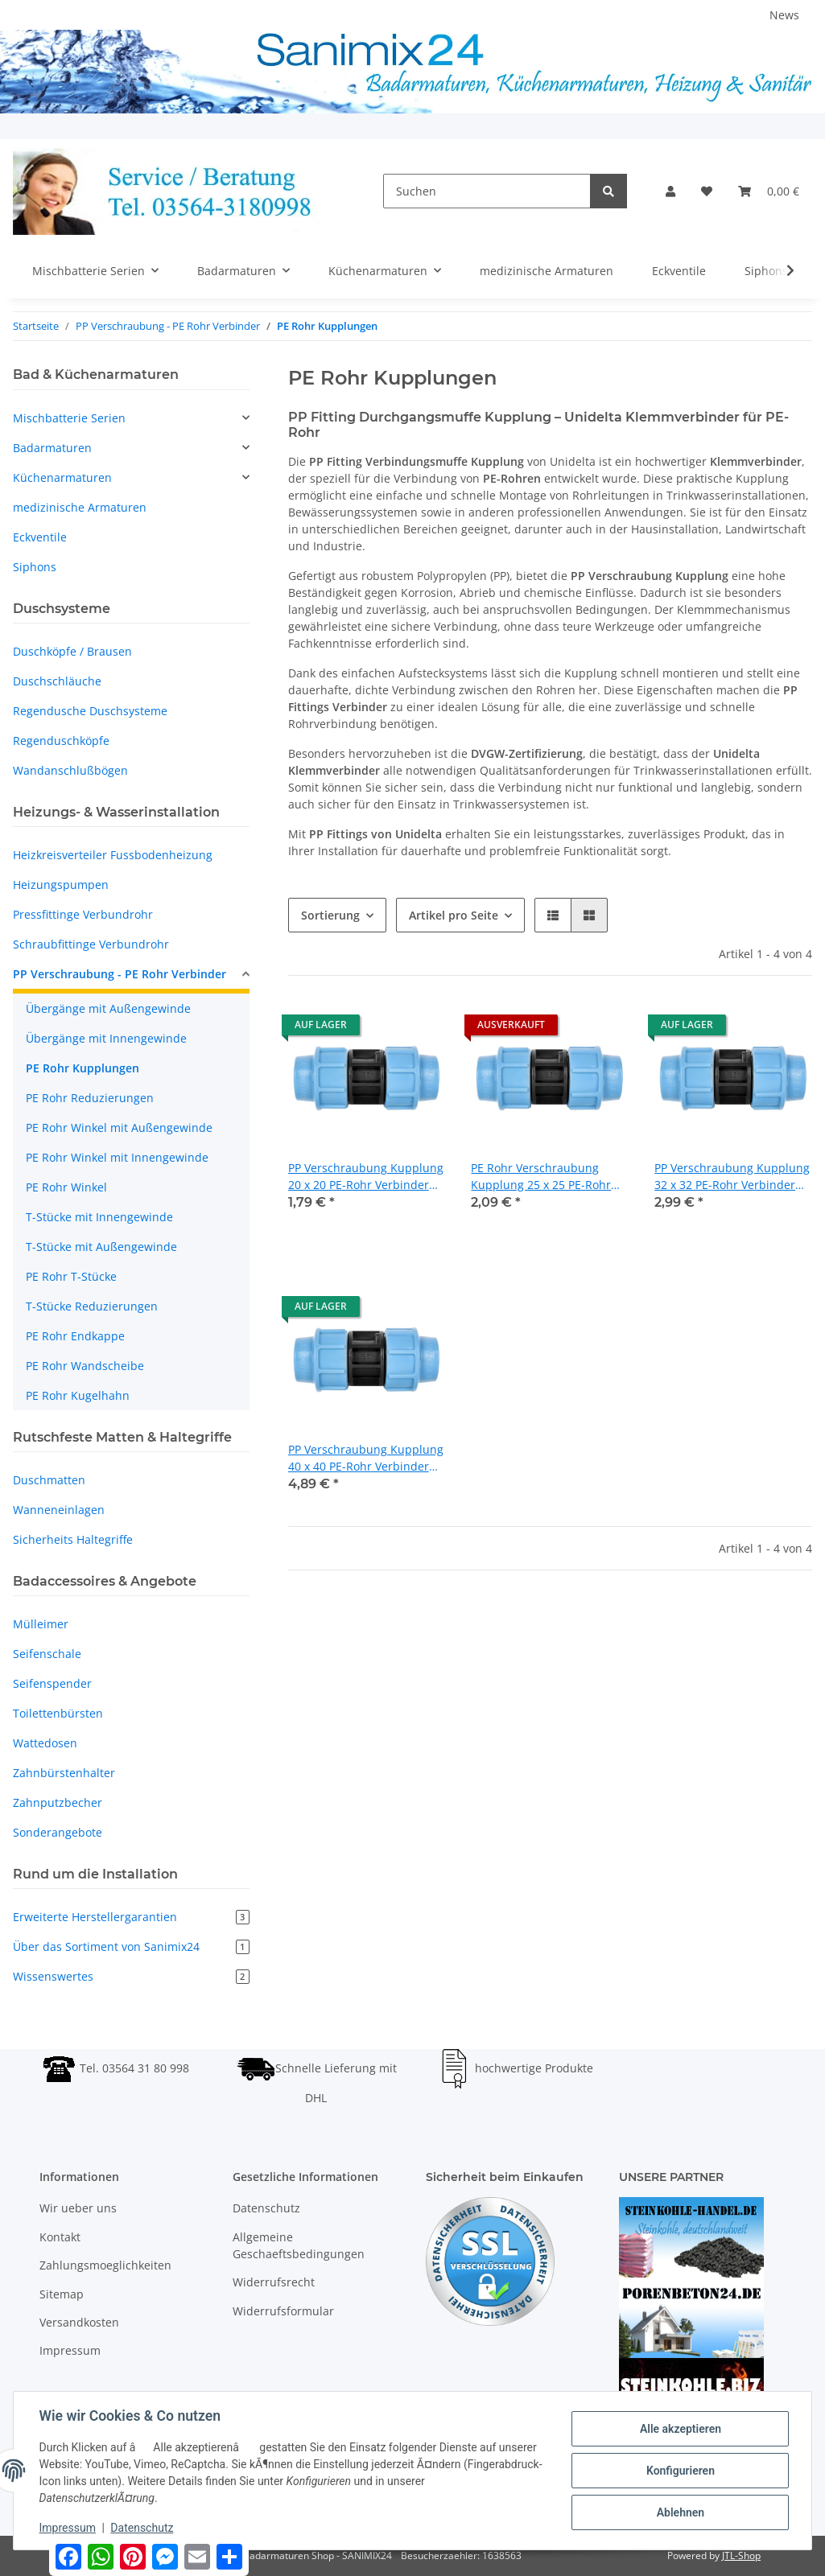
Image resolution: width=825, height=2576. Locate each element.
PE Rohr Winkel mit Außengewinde (119, 1127)
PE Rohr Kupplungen (82, 1068)
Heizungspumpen (61, 884)
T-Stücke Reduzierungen (92, 1306)
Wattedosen (45, 1743)
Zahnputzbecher (57, 1802)
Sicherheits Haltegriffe (73, 1539)
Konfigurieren (680, 2470)
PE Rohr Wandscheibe (85, 1365)
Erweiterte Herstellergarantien (131, 1916)
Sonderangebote (57, 1832)
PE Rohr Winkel (66, 1187)
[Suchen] (487, 191)
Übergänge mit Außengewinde (108, 1008)
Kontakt (59, 2237)
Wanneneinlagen (59, 1509)
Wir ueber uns (78, 2208)
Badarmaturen (52, 447)
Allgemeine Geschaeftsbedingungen (299, 2245)
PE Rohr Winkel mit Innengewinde (117, 1157)
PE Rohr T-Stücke (71, 1276)
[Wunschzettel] (706, 191)
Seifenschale (47, 1653)
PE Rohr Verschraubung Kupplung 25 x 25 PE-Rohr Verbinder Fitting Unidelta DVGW (541, 1176)
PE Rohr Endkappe (75, 1336)
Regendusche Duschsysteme (90, 710)
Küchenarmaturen (62, 477)
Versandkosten (79, 2322)
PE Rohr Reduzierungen (90, 1097)
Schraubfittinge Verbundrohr (91, 944)
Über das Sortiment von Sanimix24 (131, 1946)
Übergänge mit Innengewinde (106, 1038)
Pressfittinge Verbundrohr (83, 914)
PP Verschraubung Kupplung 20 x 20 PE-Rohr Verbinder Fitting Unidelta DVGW (365, 1176)
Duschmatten (49, 1480)
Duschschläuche (57, 681)
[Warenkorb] (768, 191)
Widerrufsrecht (274, 2282)
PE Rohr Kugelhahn (78, 1395)
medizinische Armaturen (79, 507)
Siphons (34, 566)
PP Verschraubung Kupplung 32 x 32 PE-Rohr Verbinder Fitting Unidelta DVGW (732, 1176)
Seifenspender (52, 1683)
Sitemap (61, 2294)
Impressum (70, 2350)
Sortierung (330, 915)
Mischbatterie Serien (69, 418)
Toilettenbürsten (58, 1713)
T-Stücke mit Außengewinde (101, 1246)
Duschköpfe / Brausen (72, 651)
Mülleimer (40, 1624)
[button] (670, 191)
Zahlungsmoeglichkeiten (105, 2265)
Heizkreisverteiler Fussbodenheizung (112, 854)
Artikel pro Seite (453, 915)
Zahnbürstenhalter (64, 1772)
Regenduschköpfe (61, 740)
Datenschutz (266, 2208)
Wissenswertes (131, 1976)
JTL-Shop (741, 2555)
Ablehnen (679, 2512)
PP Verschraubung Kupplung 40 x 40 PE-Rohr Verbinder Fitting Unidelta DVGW (365, 1458)
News (784, 15)
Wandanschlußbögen (70, 770)
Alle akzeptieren (679, 2428)
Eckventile (40, 537)
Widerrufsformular (283, 2311)
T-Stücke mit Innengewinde (99, 1216)
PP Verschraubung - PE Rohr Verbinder (119, 973)
